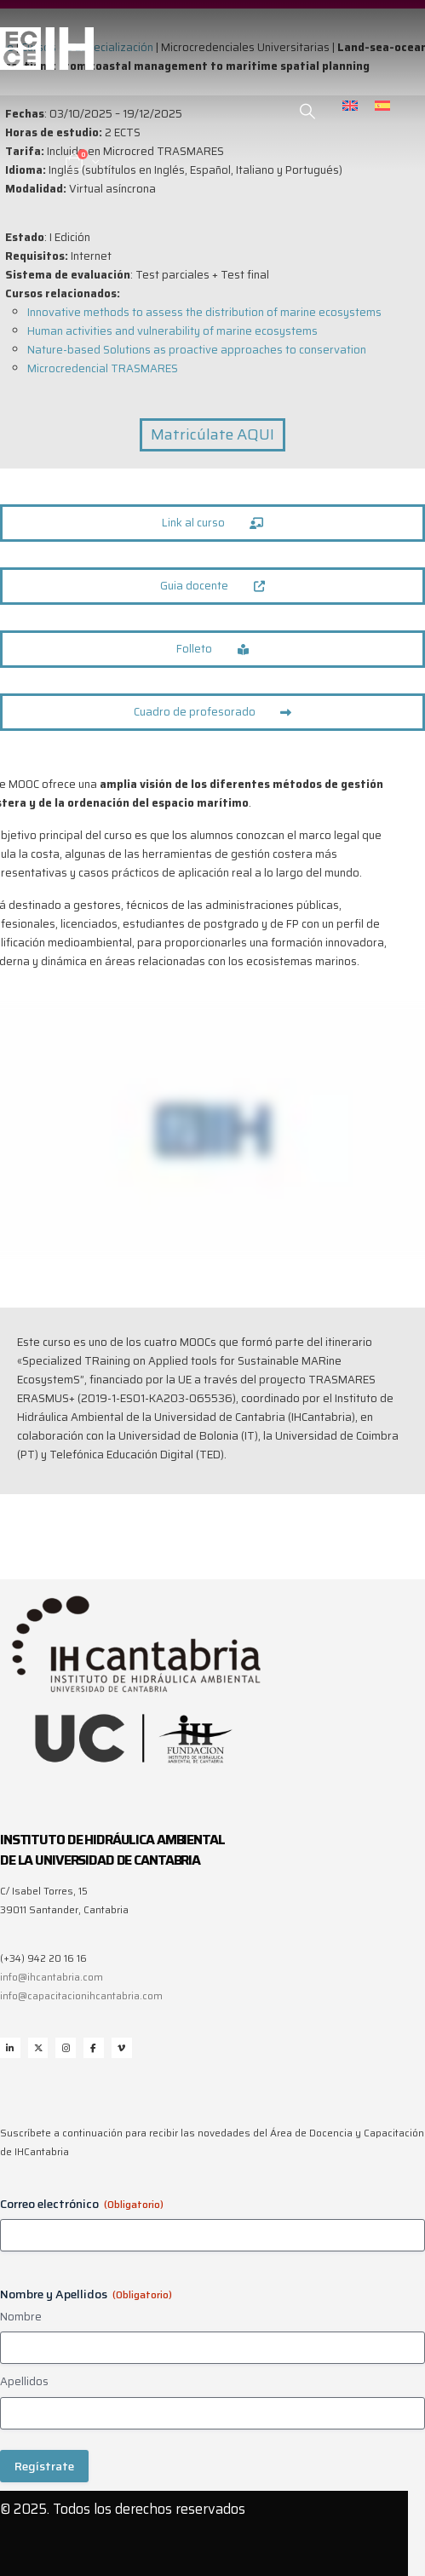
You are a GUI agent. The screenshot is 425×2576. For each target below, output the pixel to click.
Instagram (65, 2048)
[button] (308, 111)
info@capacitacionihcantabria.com (81, 1996)
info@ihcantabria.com (51, 1977)
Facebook (93, 2048)
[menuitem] (350, 105)
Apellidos (24, 2382)
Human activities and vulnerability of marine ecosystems (172, 331)
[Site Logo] (47, 48)
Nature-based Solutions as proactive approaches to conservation (196, 350)
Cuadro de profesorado (213, 712)
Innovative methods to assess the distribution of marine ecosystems (204, 312)
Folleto (212, 649)
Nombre (21, 2317)
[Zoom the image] (136, 1597)
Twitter (38, 2048)
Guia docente (212, 586)
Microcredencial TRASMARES (102, 368)
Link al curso (213, 523)
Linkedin (10, 2048)
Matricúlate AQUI (212, 434)
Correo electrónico (82, 2203)
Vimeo (122, 2048)
